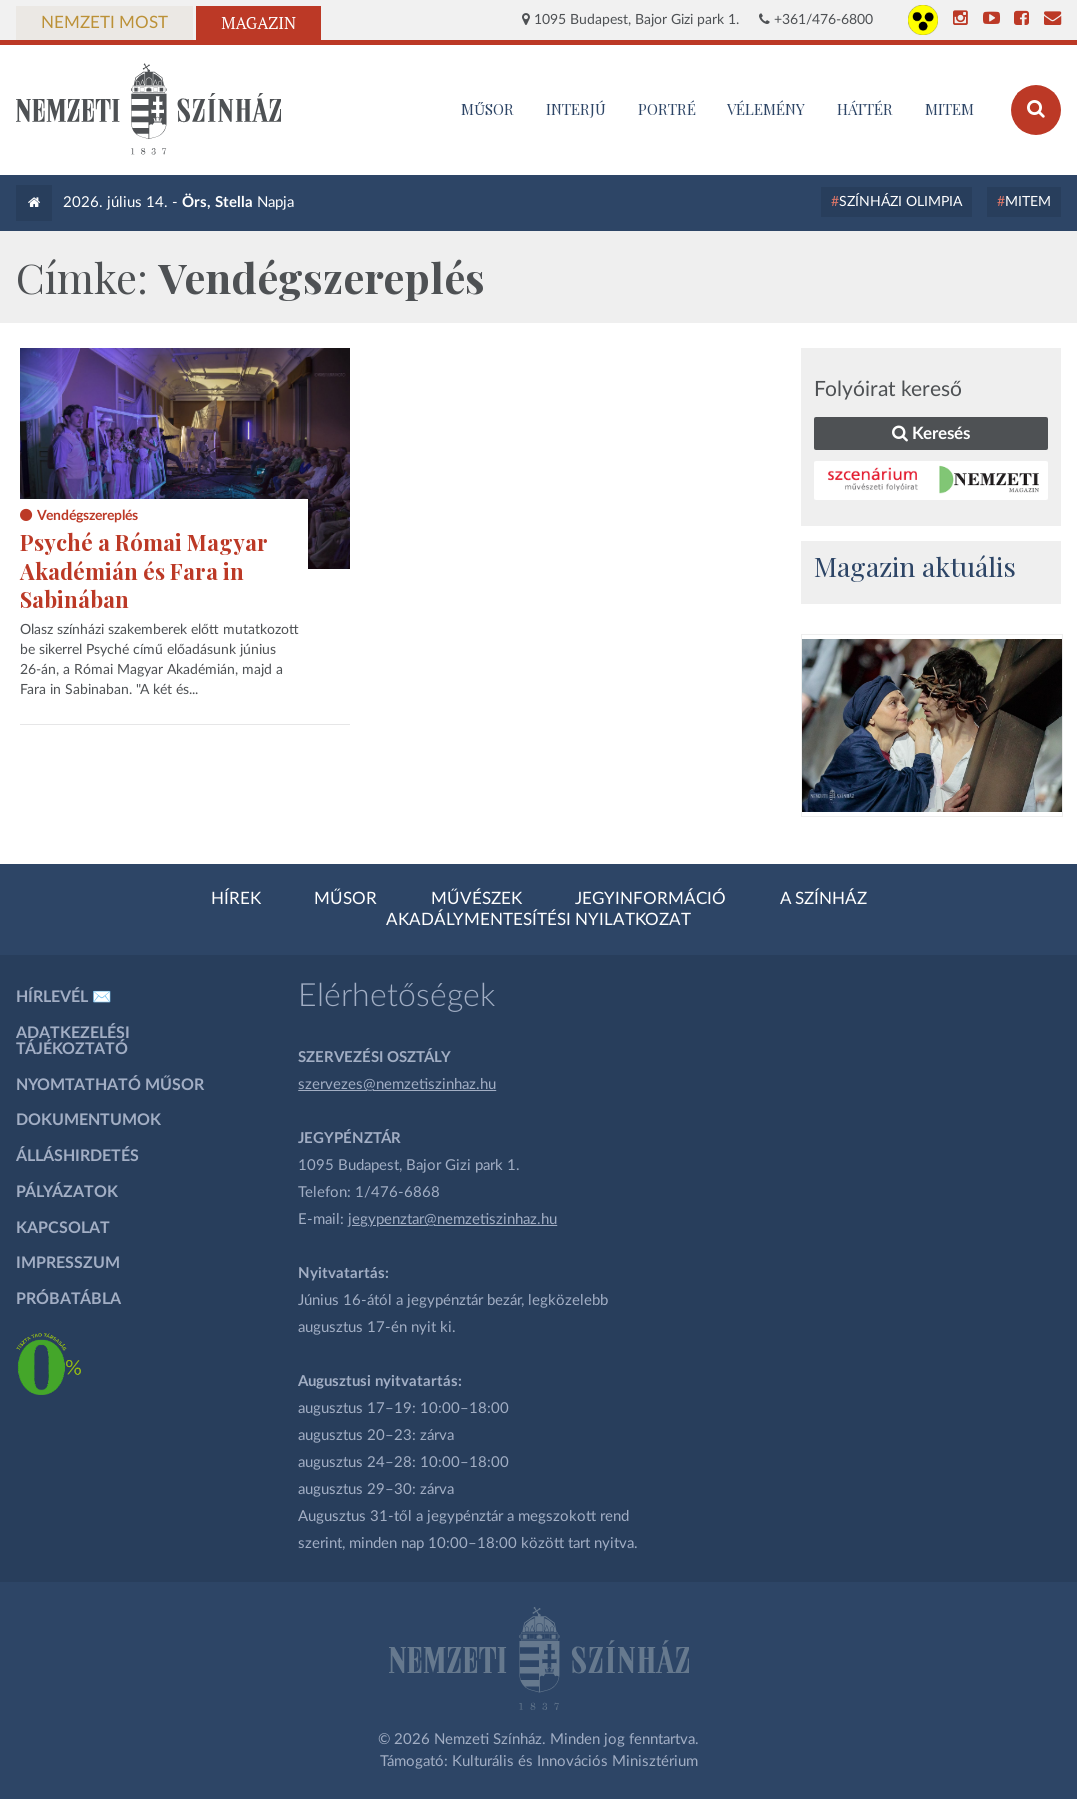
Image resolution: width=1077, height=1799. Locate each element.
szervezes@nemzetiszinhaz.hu (397, 1084)
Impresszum (68, 1263)
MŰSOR (487, 109)
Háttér (865, 109)
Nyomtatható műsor (110, 1085)
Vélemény (766, 109)
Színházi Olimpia (900, 202)
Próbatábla (68, 1299)
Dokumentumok (88, 1120)
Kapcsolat (63, 1228)
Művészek (476, 899)
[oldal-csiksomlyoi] (932, 725)
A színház (823, 899)
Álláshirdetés (77, 1156)
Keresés (931, 433)
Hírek (236, 899)
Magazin (258, 23)
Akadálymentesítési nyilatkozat (538, 920)
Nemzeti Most (104, 23)
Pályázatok (67, 1192)
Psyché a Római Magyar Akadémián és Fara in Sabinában (144, 570)
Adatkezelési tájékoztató (73, 1041)
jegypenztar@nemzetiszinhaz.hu (452, 1219)
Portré (667, 109)
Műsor (345, 899)
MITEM (949, 109)
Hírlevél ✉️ (64, 997)
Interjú (576, 109)
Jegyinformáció (650, 899)
